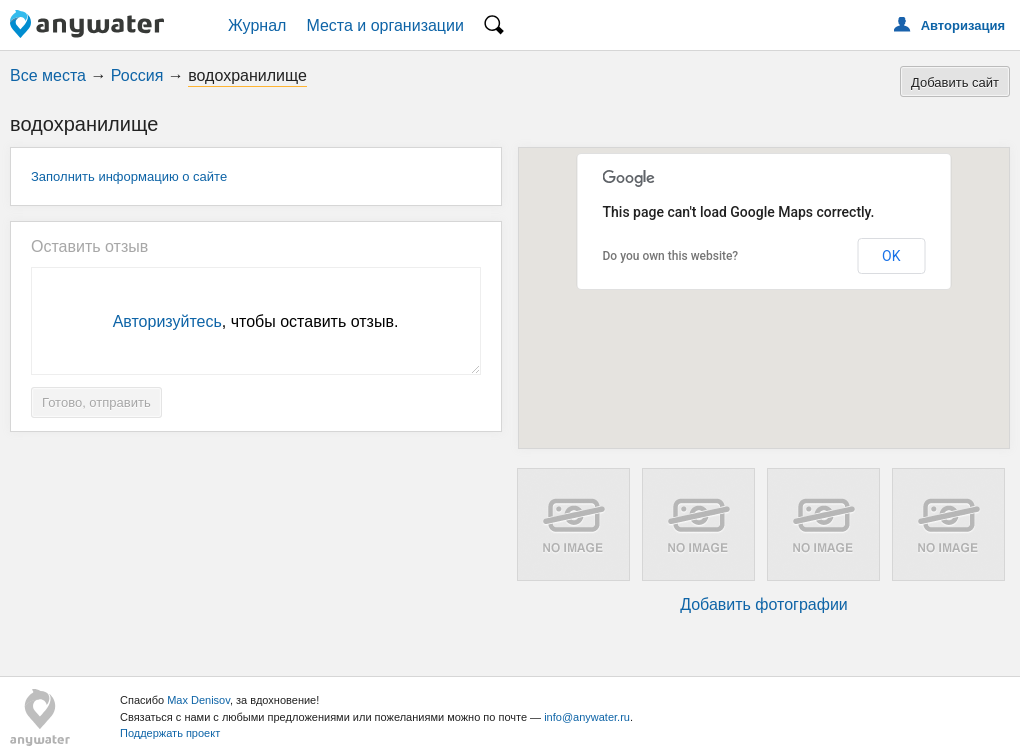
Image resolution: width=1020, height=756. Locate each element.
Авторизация (963, 25)
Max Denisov (198, 700)
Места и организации (385, 25)
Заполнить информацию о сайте (129, 176)
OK (891, 256)
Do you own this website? (671, 256)
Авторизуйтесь (167, 321)
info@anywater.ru (587, 717)
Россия (137, 75)
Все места (48, 75)
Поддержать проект (170, 733)
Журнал (257, 25)
